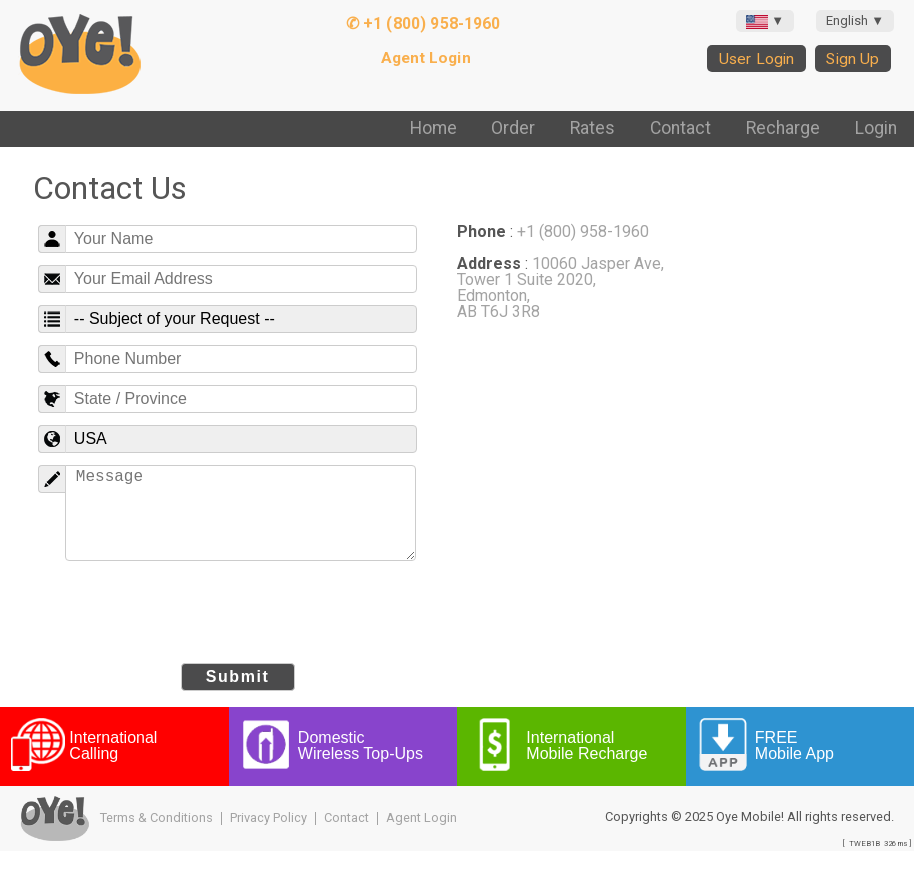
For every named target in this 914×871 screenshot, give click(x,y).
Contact (680, 128)
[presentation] (238, 632)
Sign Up (852, 58)
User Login (757, 58)
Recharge (783, 128)
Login (876, 128)
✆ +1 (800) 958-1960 (423, 23)
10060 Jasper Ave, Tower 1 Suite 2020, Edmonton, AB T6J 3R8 (560, 287)
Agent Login (426, 58)
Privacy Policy (268, 837)
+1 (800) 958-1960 (583, 231)
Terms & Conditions (156, 837)
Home (433, 128)
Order (513, 128)
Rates (592, 128)
